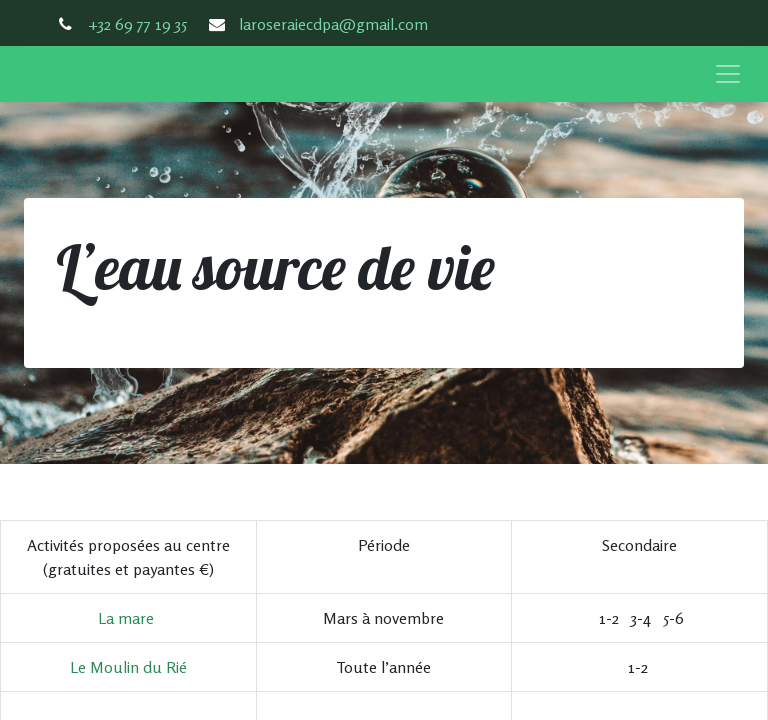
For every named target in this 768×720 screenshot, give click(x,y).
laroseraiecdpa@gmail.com (333, 24)
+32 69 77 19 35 (137, 24)
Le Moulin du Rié (128, 667)
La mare (126, 618)
